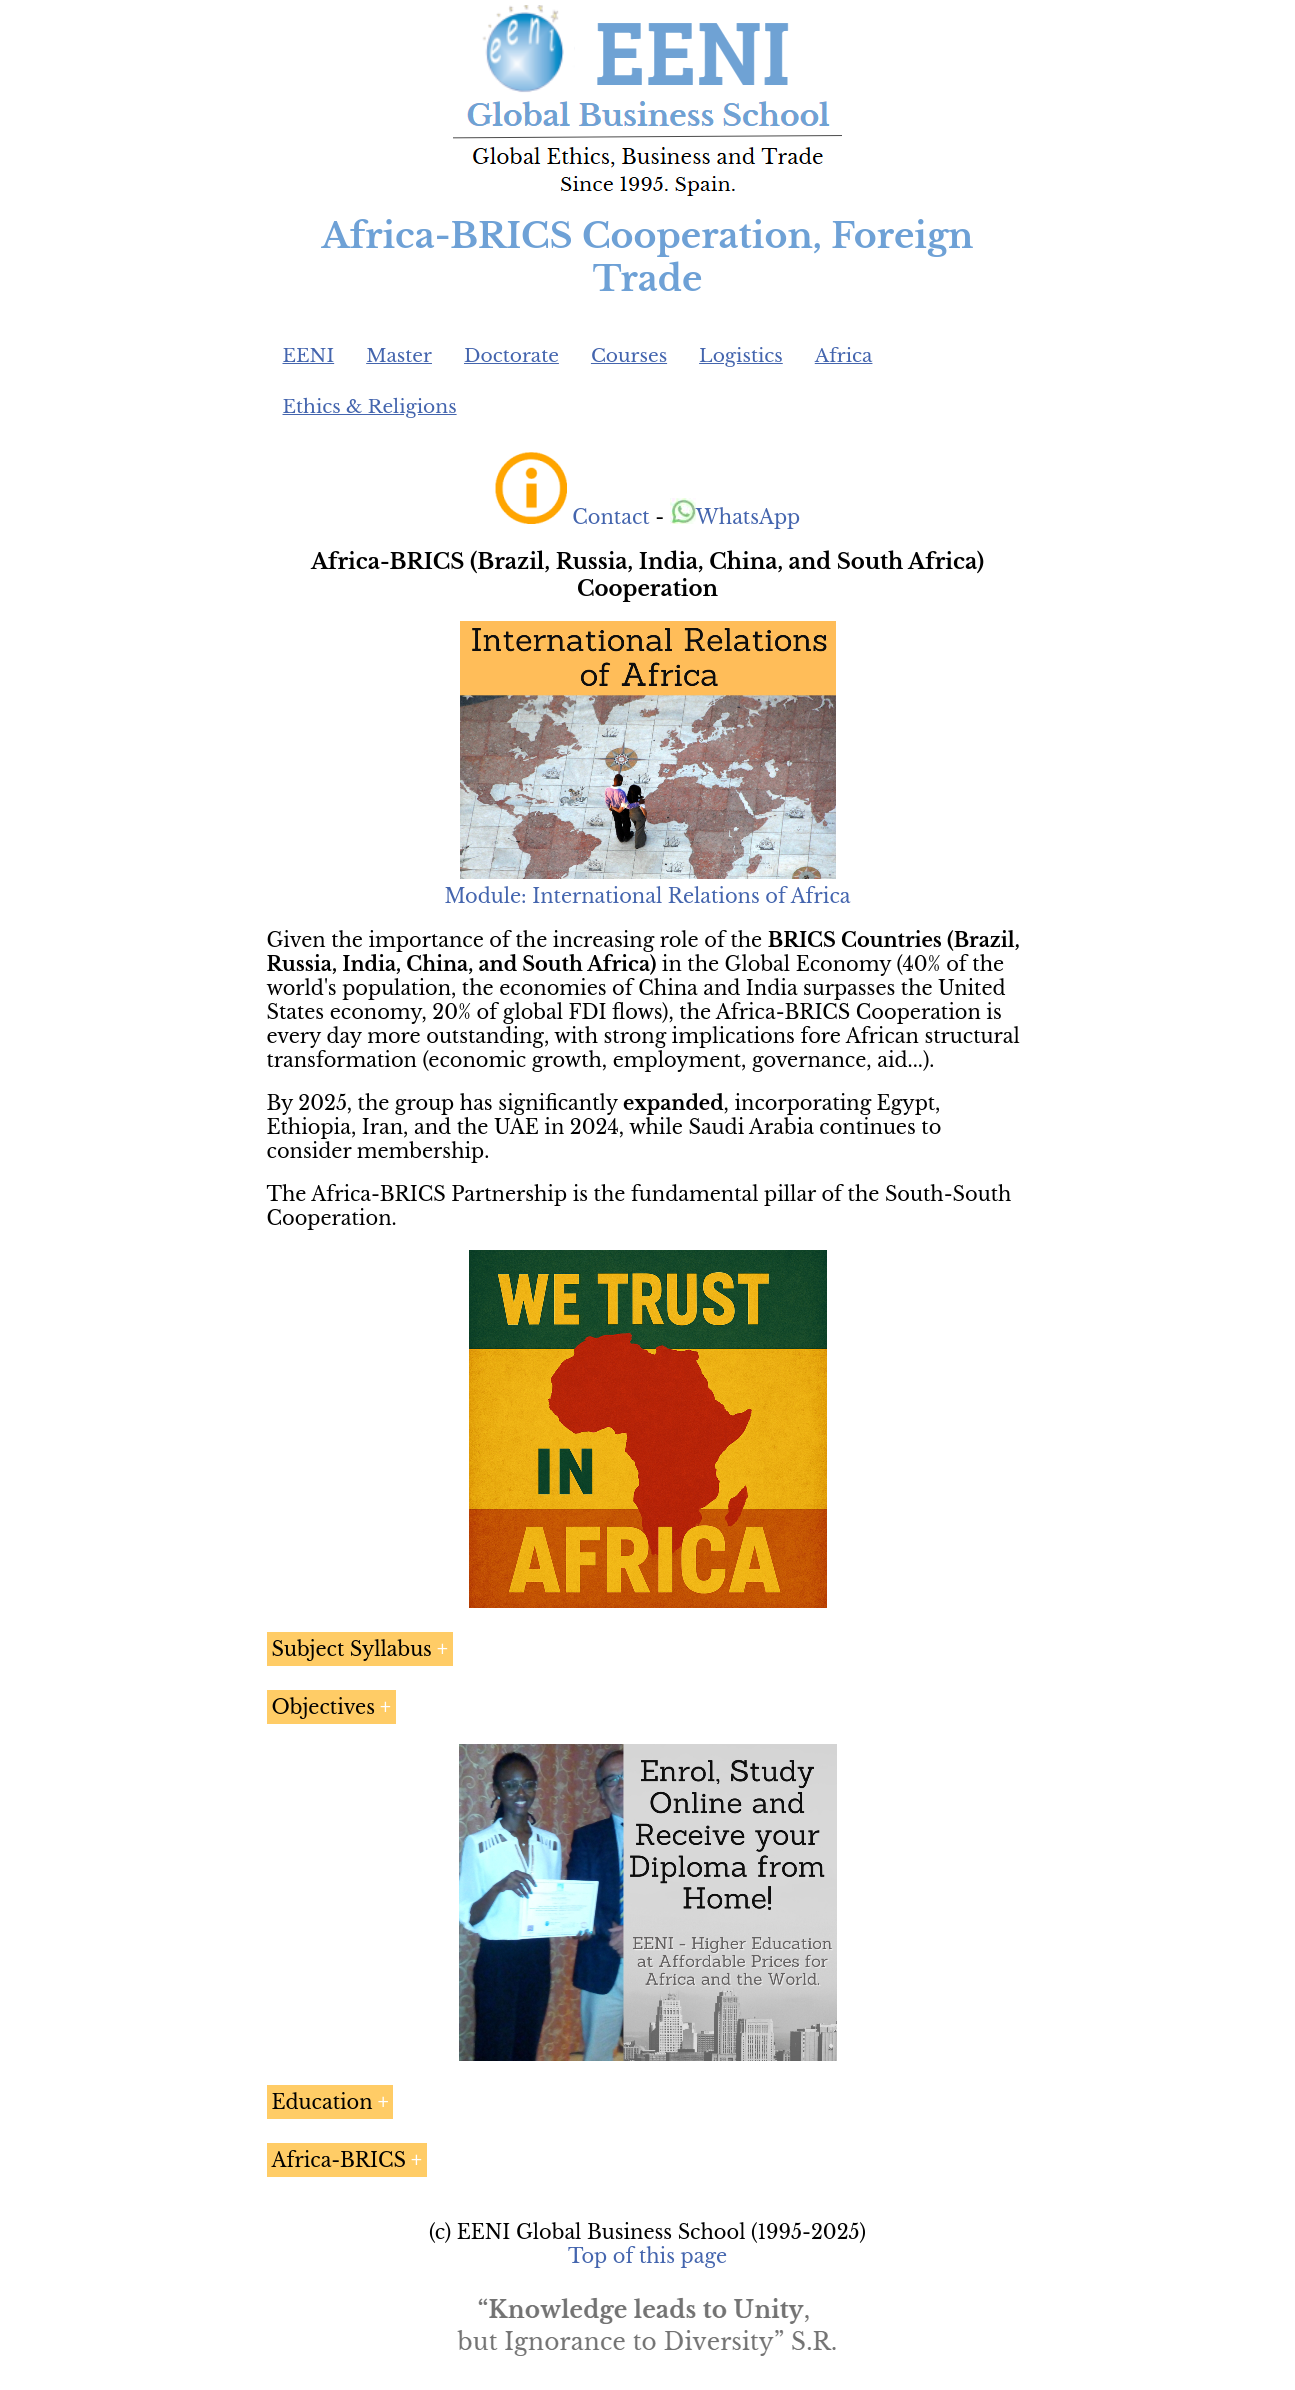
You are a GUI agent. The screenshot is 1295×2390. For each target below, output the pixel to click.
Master (399, 355)
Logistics (741, 355)
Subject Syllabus (352, 1649)
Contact (610, 517)
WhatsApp (735, 517)
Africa (844, 355)
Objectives (323, 1707)
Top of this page (647, 2256)
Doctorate (511, 355)
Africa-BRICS (339, 2160)
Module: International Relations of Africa (647, 896)
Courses (629, 355)
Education (322, 2102)
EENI (309, 355)
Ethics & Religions (370, 406)
